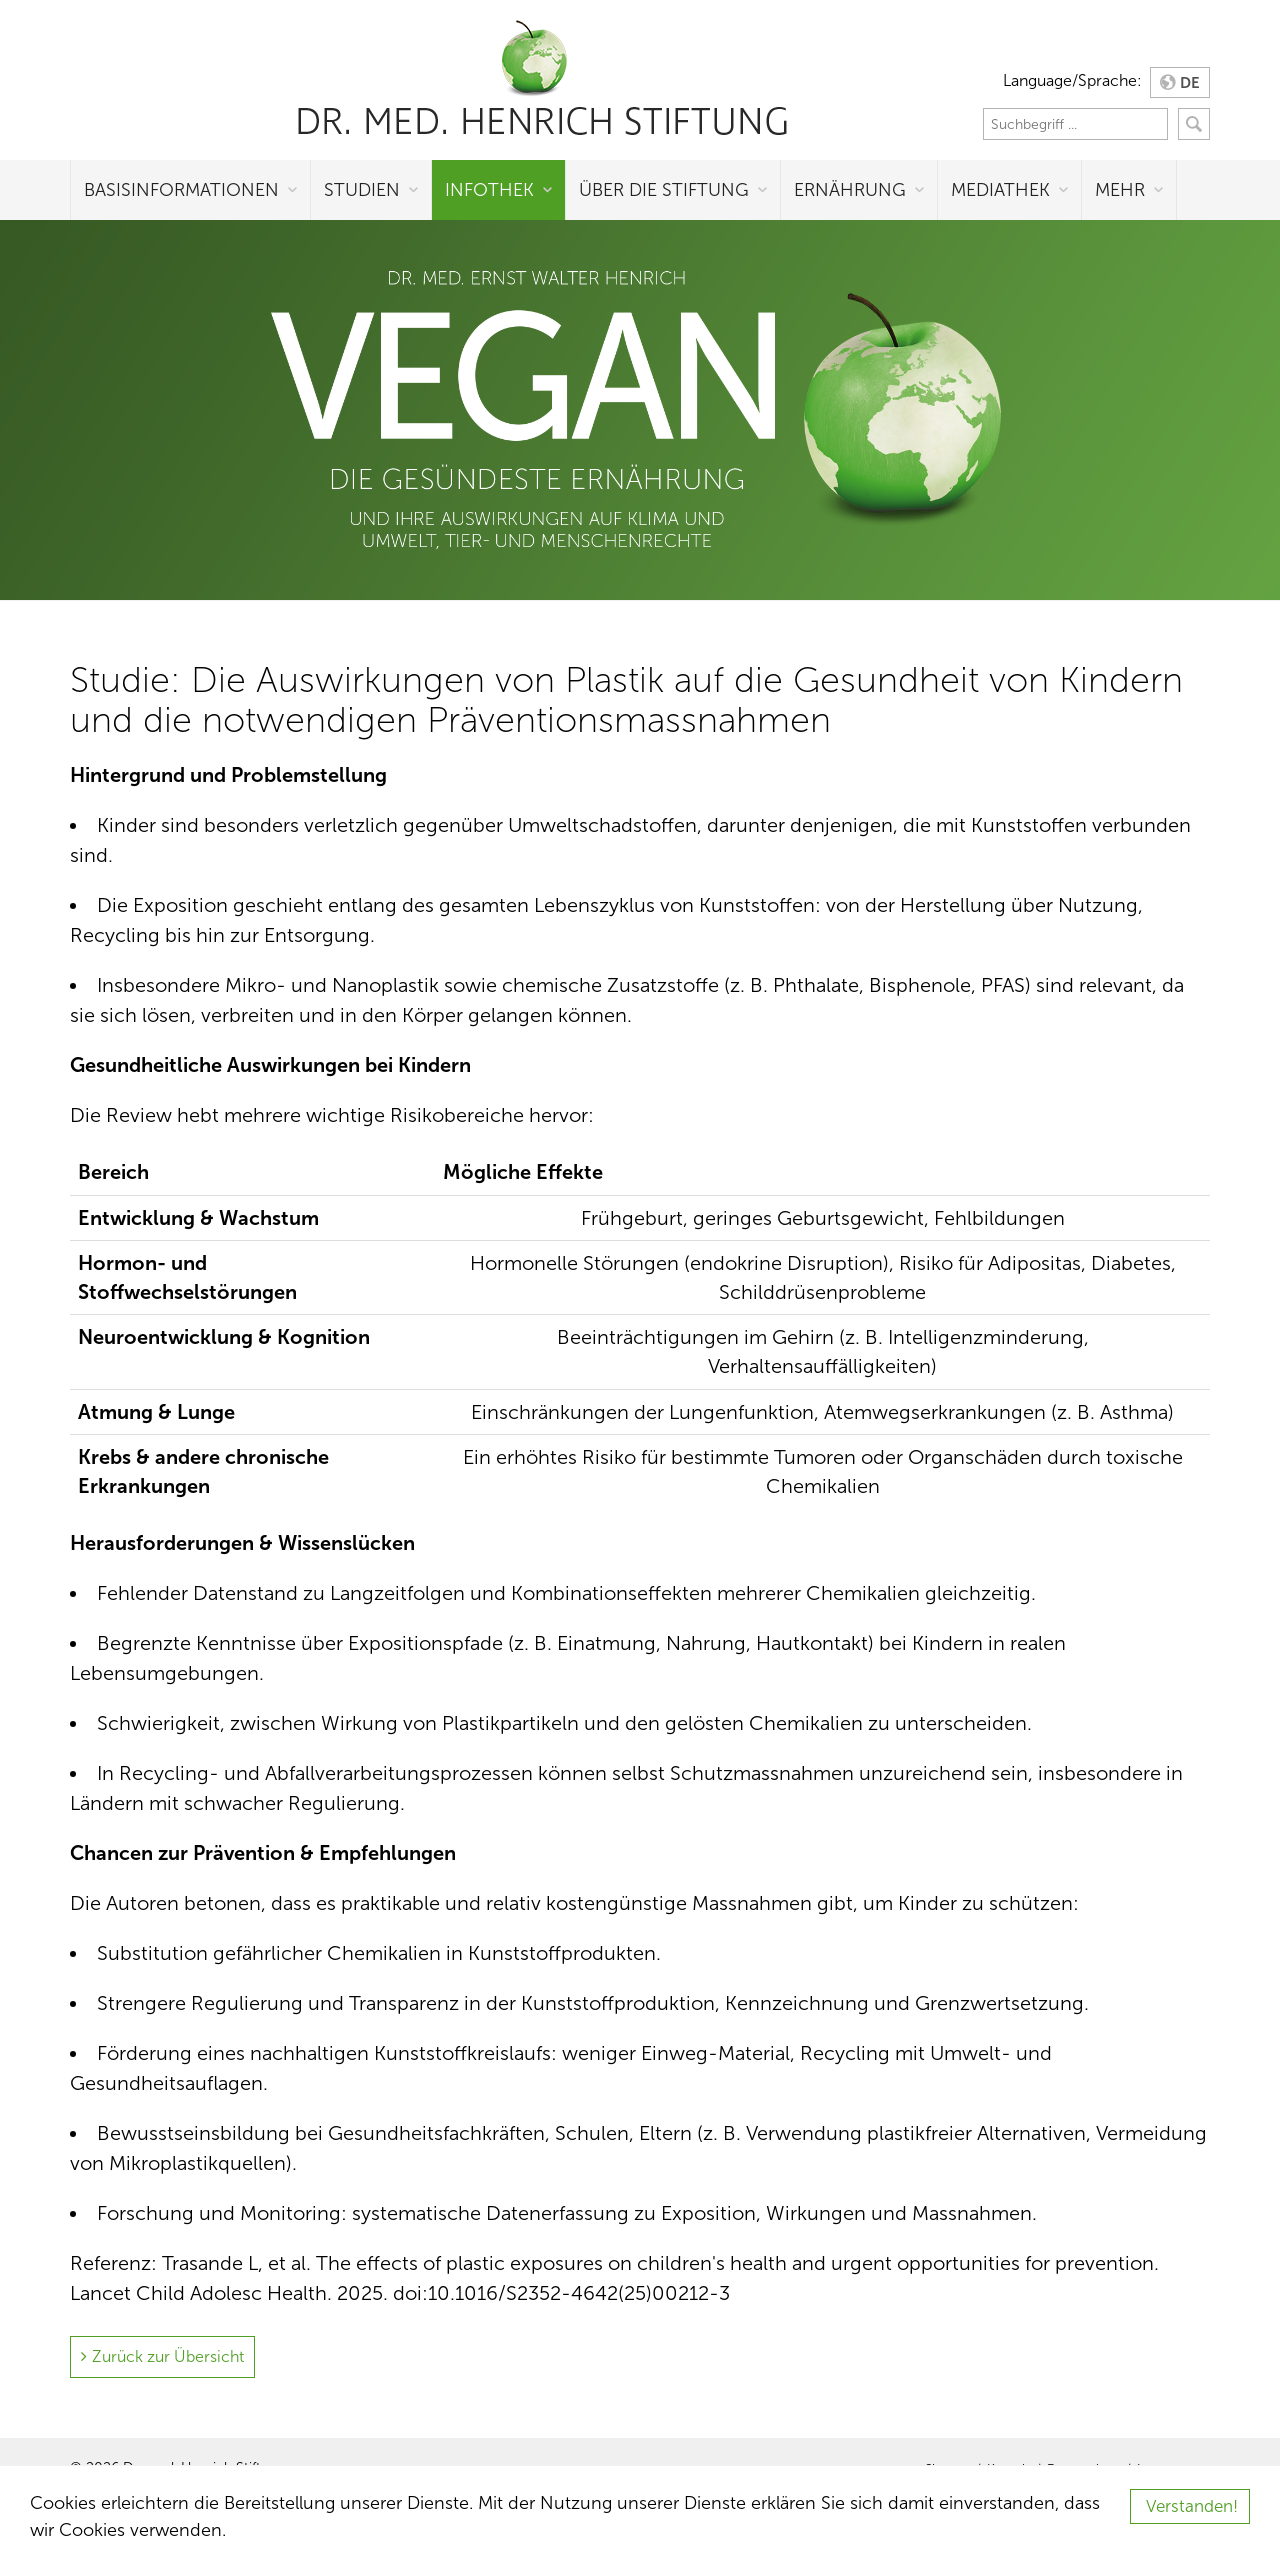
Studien (362, 190)
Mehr (1120, 190)
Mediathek (1000, 190)
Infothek (489, 190)
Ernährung (850, 190)
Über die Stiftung (664, 190)
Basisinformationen (181, 190)
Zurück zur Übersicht (168, 2356)
